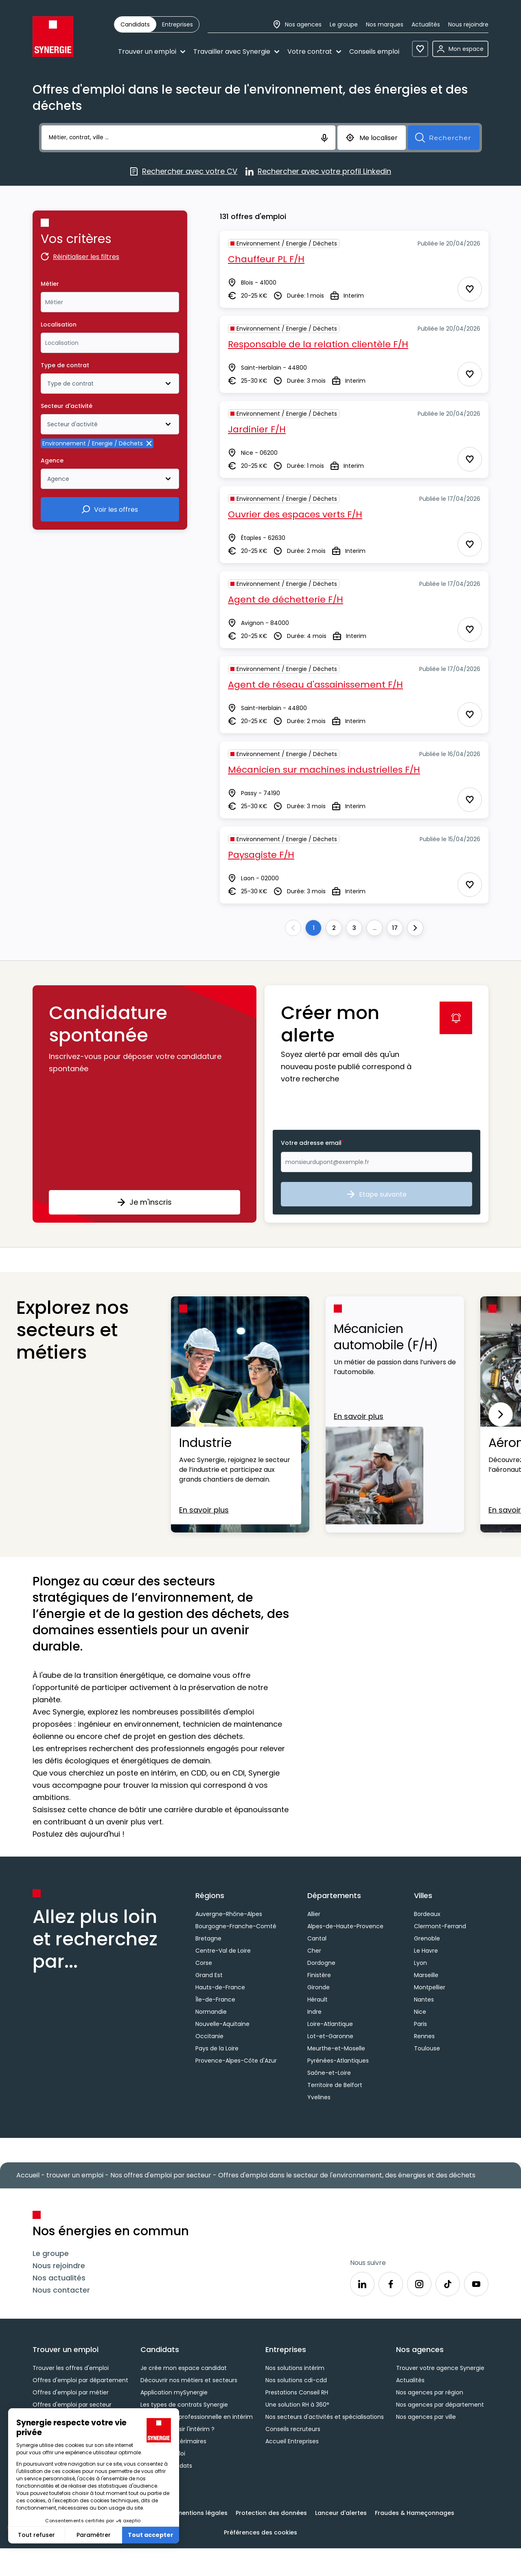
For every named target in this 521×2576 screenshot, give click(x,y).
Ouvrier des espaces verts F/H (295, 514)
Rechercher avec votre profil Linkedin (318, 172)
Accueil (27, 2175)
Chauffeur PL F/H (266, 259)
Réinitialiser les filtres (80, 257)
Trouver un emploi (151, 51)
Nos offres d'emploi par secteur (160, 2175)
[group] (156, 24)
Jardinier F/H (257, 429)
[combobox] (110, 302)
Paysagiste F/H (261, 854)
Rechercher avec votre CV (183, 172)
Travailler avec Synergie (236, 51)
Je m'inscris (144, 1202)
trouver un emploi (74, 2175)
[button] (144, 1104)
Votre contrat (314, 51)
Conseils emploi (374, 51)
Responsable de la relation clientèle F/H (318, 344)
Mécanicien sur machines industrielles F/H (324, 769)
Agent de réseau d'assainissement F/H (315, 684)
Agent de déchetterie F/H (285, 599)
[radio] (135, 24)
